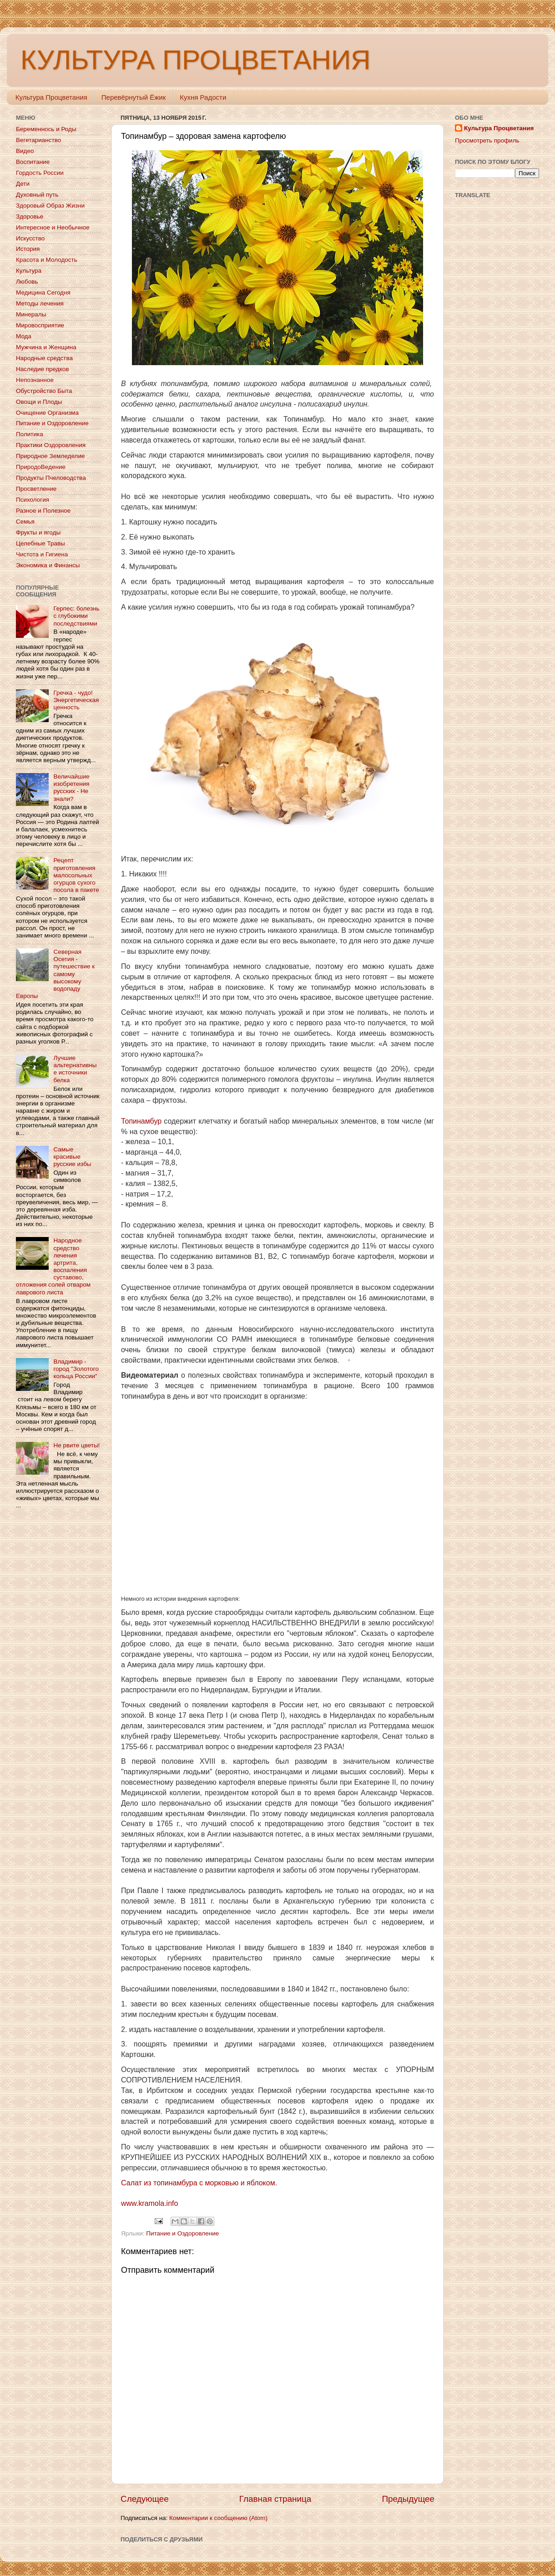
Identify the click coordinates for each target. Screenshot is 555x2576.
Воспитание (33, 161)
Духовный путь (37, 194)
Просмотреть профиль (487, 140)
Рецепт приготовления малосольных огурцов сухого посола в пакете (76, 875)
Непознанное (35, 380)
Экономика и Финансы (48, 565)
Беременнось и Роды (46, 129)
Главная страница (275, 2499)
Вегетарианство (38, 140)
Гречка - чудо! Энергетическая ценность (76, 700)
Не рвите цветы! (76, 1445)
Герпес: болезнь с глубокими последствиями (76, 615)
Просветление (36, 488)
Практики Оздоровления (51, 445)
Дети (23, 183)
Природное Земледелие (50, 456)
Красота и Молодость (46, 259)
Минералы (31, 314)
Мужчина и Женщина (46, 347)
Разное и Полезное (43, 510)
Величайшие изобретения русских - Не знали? (71, 787)
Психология (32, 499)
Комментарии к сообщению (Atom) (218, 2518)
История (28, 248)
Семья (25, 521)
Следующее (145, 2499)
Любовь (27, 281)
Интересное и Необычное (53, 227)
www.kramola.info (149, 2203)
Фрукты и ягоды (38, 532)
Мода (23, 336)
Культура (28, 270)
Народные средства (44, 358)
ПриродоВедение (41, 466)
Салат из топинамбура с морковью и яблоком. (199, 2183)
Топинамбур (141, 1121)
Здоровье (29, 216)
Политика (29, 434)
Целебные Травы (40, 543)
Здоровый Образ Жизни (50, 205)
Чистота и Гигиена (42, 554)
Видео (25, 151)
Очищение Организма (47, 412)
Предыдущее (408, 2499)
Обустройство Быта (44, 390)
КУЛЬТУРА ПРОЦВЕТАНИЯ (195, 60)
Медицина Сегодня (43, 292)
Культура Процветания (51, 97)
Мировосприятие (40, 325)
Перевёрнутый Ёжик (133, 97)
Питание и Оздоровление (182, 2233)
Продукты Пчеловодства (51, 477)
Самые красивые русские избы (72, 1156)
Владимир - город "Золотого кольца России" (76, 1369)
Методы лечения (40, 303)
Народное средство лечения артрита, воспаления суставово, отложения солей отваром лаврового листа (53, 1266)
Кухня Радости (203, 97)
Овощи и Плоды (39, 401)
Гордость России (40, 172)
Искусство (30, 238)
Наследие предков (42, 369)
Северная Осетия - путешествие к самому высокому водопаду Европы (55, 973)
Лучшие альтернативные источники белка (74, 1069)
